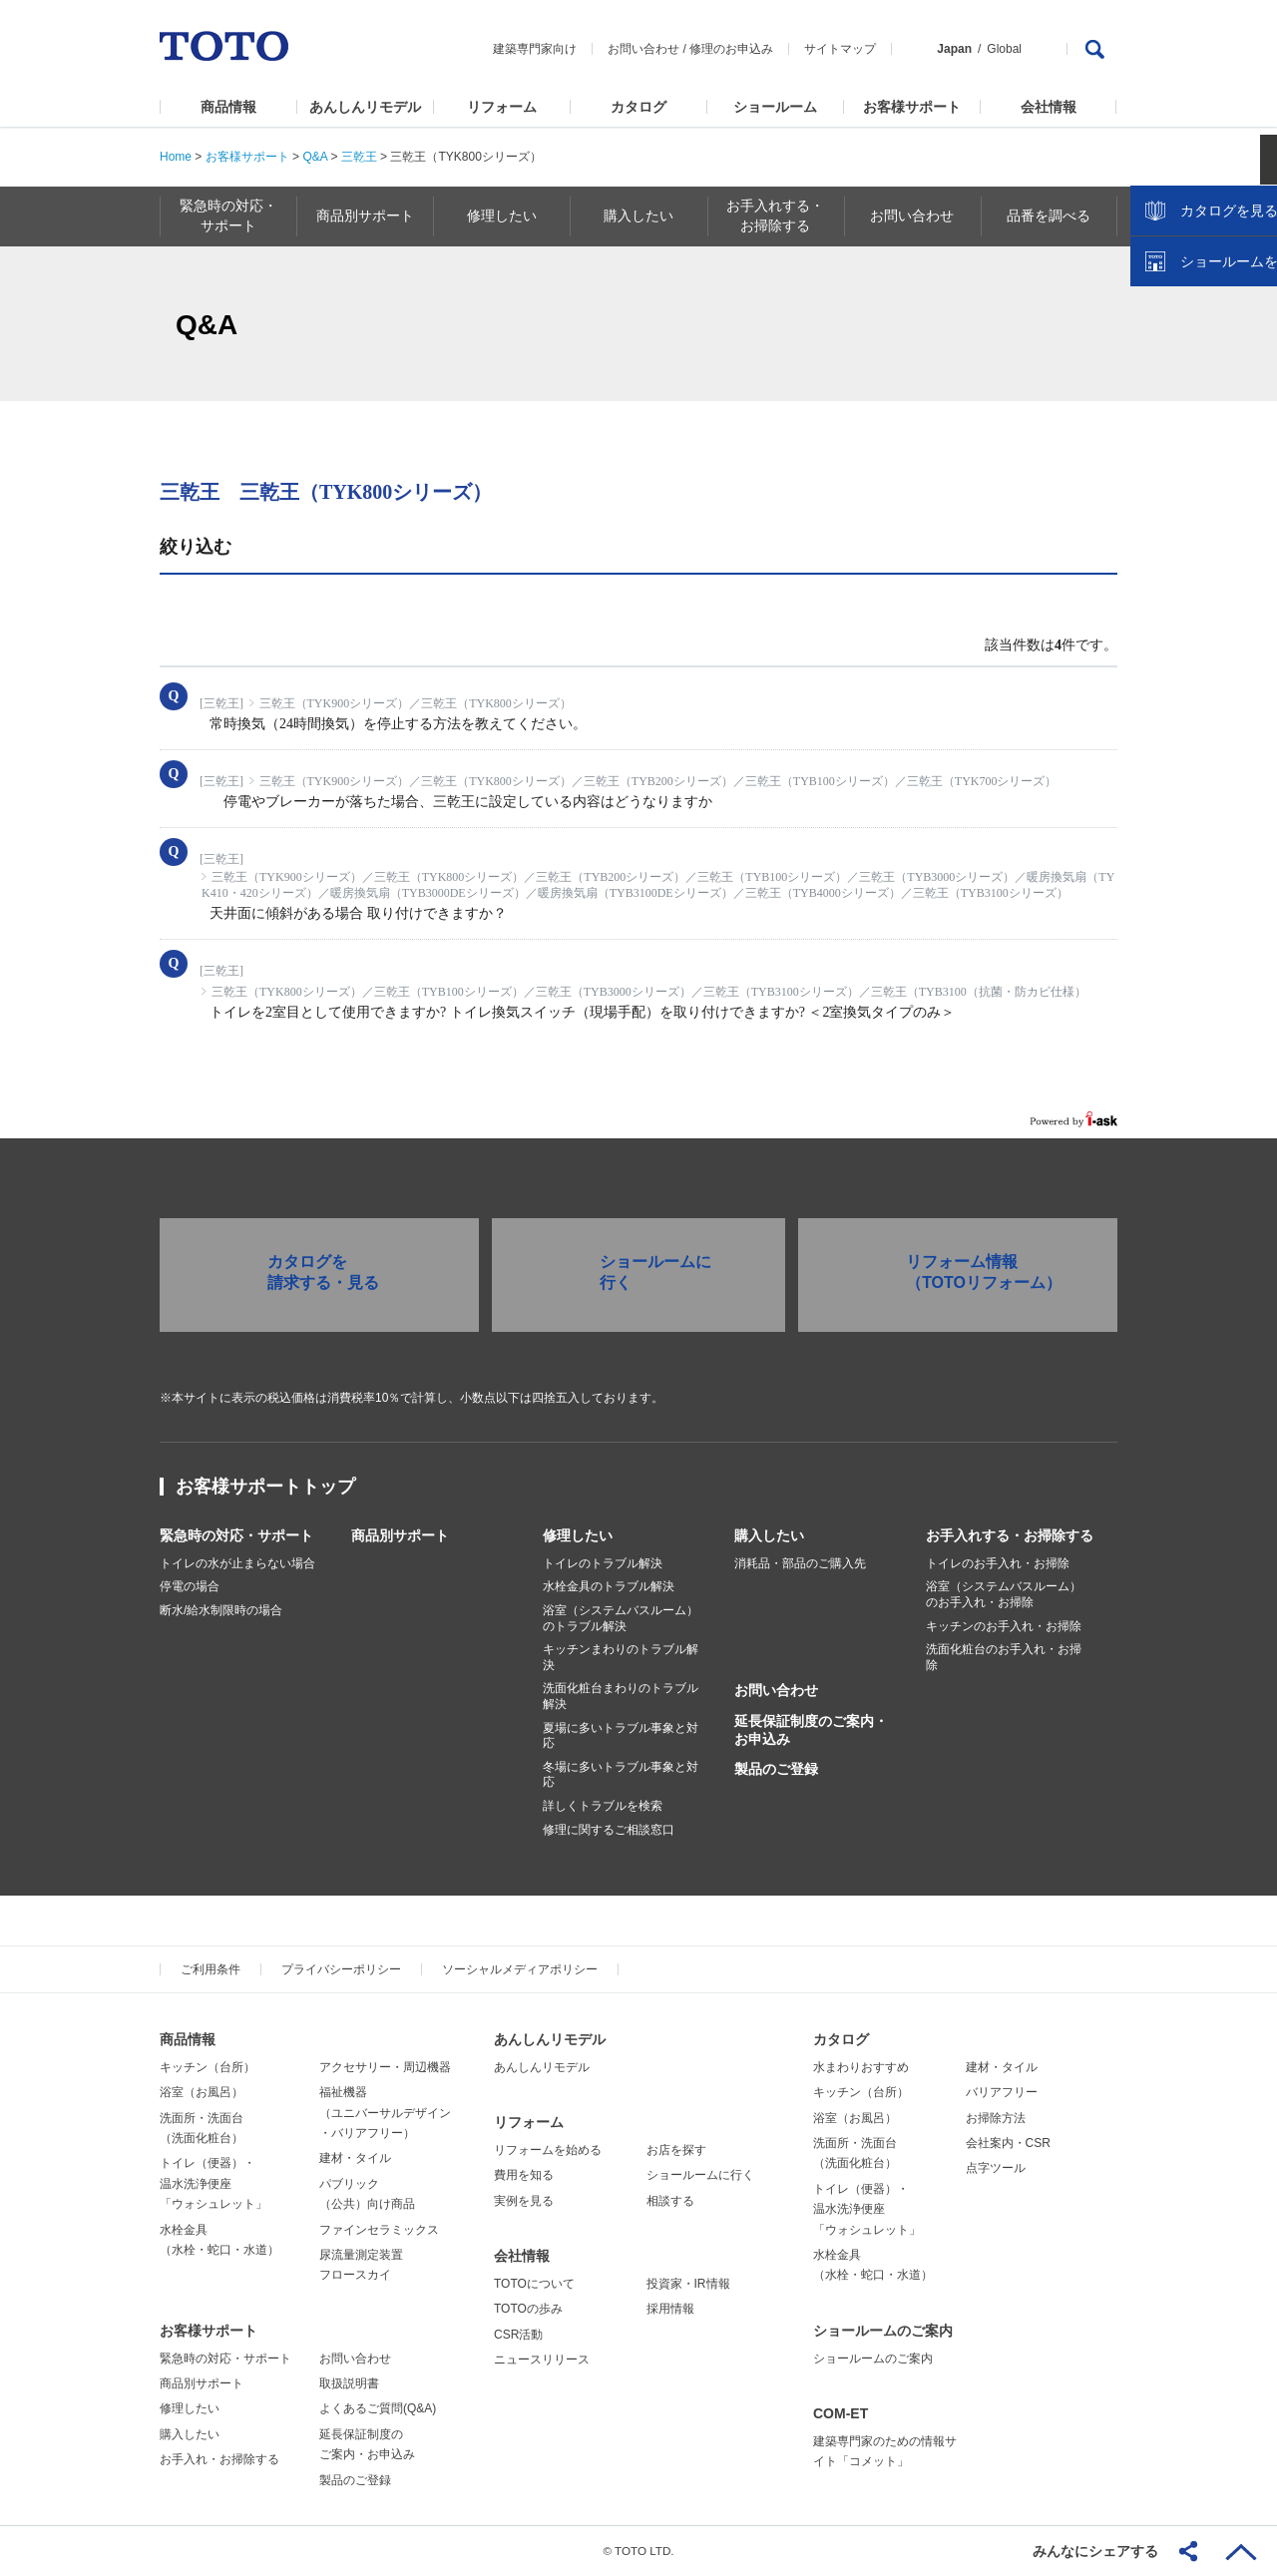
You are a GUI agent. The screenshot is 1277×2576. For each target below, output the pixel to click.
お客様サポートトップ (265, 1487)
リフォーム (502, 107)
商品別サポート (400, 1535)
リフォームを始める (548, 2150)
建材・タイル (355, 2158)
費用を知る (524, 2175)
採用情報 (670, 2309)
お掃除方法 (996, 2118)
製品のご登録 (776, 1769)
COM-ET (840, 2413)
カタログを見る (1196, 375)
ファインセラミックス (379, 2230)
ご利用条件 (210, 1969)
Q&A (314, 157)
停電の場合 (189, 1586)
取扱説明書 (349, 2383)
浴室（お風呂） (201, 2092)
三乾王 (359, 157)
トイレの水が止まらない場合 (237, 1563)
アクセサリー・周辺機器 (385, 2067)
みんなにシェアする (1095, 2551)
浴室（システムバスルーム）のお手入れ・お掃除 (1003, 1594)
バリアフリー (1002, 2092)
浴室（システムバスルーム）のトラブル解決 (620, 1618)
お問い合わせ (643, 49)
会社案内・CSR (1008, 2143)
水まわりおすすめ (861, 2067)
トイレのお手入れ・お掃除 (997, 1563)
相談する (670, 2201)
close (1252, 324)
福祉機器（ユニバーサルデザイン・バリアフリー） (385, 2112)
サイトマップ (840, 49)
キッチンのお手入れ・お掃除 (1003, 1626)
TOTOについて (534, 2284)
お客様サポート (912, 107)
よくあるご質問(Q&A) (377, 2408)
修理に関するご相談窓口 (608, 1830)
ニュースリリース (542, 2359)
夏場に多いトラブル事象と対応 (620, 1736)
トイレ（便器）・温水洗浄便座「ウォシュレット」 (213, 2183)
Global (1004, 49)
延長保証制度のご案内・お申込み (811, 1730)
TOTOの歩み (528, 2309)
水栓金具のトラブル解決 (608, 1586)
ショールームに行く (700, 2175)
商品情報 (228, 107)
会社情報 (1048, 107)
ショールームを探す (1210, 426)
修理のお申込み (731, 49)
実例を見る (524, 2201)
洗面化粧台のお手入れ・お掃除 (1003, 1657)
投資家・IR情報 (688, 2284)
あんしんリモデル (365, 107)
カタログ (638, 107)
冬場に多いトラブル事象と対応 (620, 1775)
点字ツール (996, 2168)
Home (176, 157)
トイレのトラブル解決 (602, 1563)
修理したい (578, 1535)
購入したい (769, 1535)
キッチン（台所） (207, 2067)
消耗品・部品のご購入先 (800, 1563)
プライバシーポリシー (341, 1969)
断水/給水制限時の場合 (221, 1610)
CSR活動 (518, 2335)
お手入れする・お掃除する (1009, 1535)
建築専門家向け (535, 49)
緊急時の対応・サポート (236, 1535)
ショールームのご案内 (883, 2331)
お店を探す (676, 2150)
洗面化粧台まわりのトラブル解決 (620, 1696)
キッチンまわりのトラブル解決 (620, 1657)
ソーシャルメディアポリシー (520, 1969)
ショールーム (775, 107)
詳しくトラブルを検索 (602, 1806)
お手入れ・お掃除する (219, 2459)
